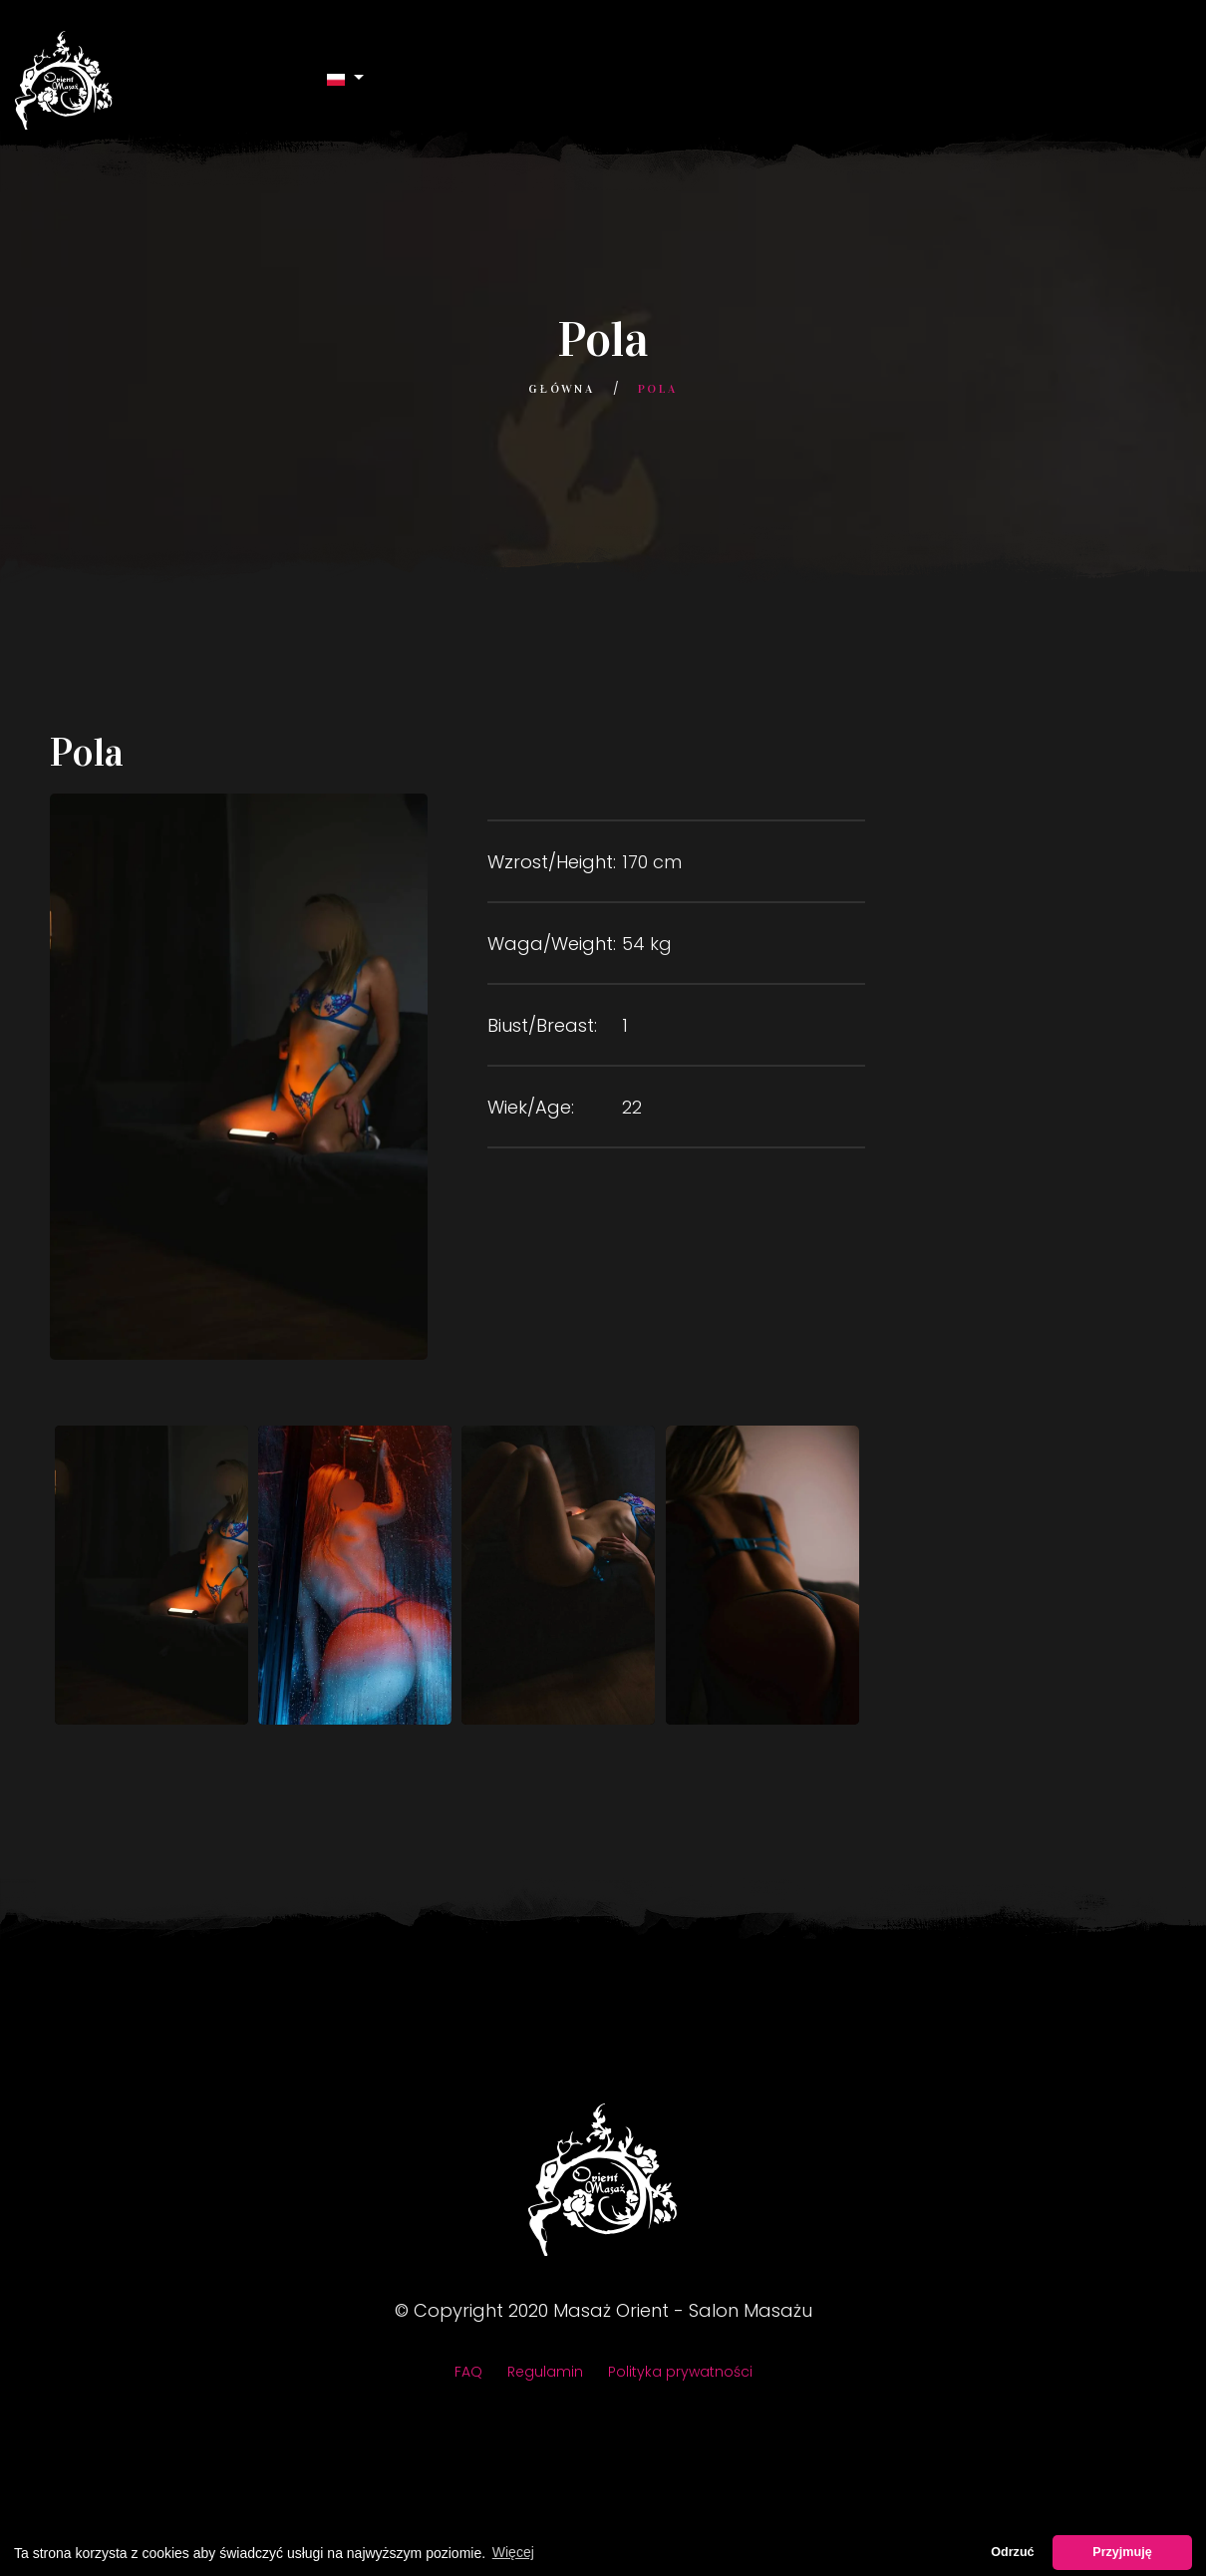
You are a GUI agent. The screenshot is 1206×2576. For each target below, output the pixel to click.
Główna (561, 389)
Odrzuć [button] (1012, 2552)
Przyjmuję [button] (1122, 2552)
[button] (346, 78)
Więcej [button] (513, 2552)
